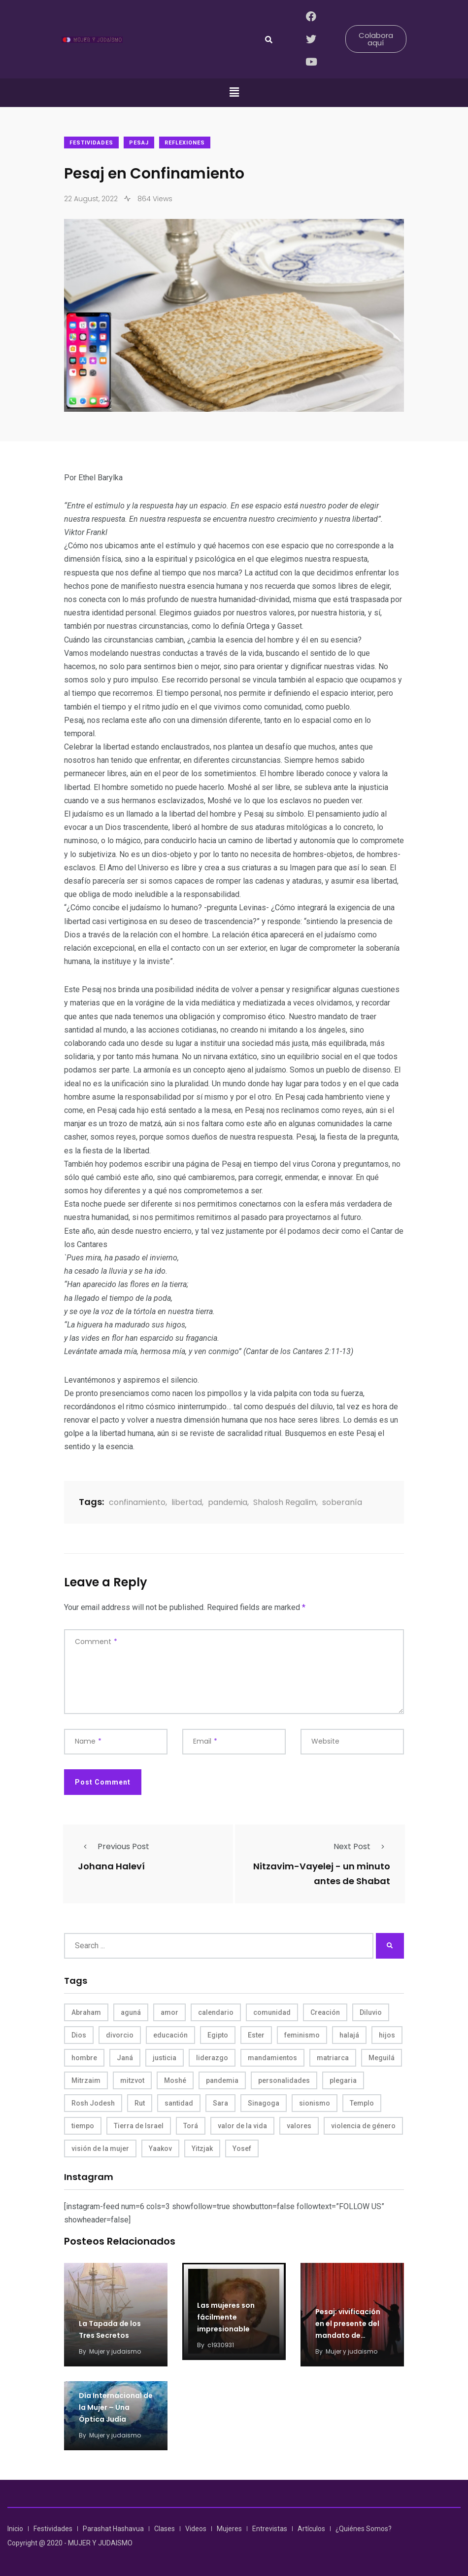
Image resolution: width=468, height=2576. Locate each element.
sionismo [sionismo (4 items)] (314, 2103)
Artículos (311, 2529)
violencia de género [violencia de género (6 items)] (363, 2126)
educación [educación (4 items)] (170, 2035)
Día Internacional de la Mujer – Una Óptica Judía (116, 2407)
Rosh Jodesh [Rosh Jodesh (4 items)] (93, 2103)
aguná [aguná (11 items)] (131, 2012)
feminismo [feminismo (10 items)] (302, 2035)
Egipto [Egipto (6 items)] (217, 2035)
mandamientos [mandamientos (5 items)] (272, 2058)
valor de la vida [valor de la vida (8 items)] (242, 2126)
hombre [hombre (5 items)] (84, 2058)
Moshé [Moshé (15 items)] (175, 2080)
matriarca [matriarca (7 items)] (333, 2058)
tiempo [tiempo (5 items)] (82, 2126)
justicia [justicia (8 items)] (164, 2058)
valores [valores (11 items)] (299, 2126)
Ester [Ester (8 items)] (256, 2035)
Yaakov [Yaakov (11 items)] (160, 2148)
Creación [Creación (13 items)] (325, 2012)
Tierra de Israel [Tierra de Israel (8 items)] (139, 2126)
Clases (164, 2529)
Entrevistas (269, 2529)
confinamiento (137, 1502)
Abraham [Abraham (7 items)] (86, 2012)
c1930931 (220, 2345)
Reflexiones (185, 143)
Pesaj (139, 143)
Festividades (91, 143)
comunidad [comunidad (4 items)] (272, 2012)
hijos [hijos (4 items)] (387, 2035)
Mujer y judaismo (115, 2351)
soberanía (342, 1502)
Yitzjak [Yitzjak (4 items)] (202, 2148)
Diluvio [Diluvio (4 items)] (371, 2012)
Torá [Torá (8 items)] (190, 2126)
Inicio (15, 2529)
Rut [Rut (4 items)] (139, 2103)
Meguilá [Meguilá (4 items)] (381, 2058)
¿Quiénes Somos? (363, 2529)
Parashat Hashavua (113, 2529)
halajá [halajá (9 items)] (349, 2035)
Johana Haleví (111, 1866)
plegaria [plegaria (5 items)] (343, 2080)
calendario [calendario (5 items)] (216, 2012)
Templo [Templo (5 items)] (362, 2103)
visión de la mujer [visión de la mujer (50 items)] (100, 2148)
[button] (234, 92)
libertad (186, 1502)
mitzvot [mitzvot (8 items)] (132, 2080)
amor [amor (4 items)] (169, 2012)
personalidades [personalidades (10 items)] (284, 2080)
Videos (195, 2529)
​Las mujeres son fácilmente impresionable (226, 2317)
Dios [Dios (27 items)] (78, 2035)
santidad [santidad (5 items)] (179, 2103)
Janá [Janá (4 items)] (125, 2058)
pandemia (227, 1502)
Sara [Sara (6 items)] (220, 2103)
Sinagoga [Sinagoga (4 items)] (263, 2103)
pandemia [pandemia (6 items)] (222, 2080)
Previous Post (113, 1846)
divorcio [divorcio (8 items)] (120, 2035)
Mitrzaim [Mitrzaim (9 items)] (85, 2080)
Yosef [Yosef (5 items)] (242, 2148)
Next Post (362, 1846)
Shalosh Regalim (284, 1502)
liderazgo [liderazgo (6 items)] (212, 2058)
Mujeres (229, 2529)
